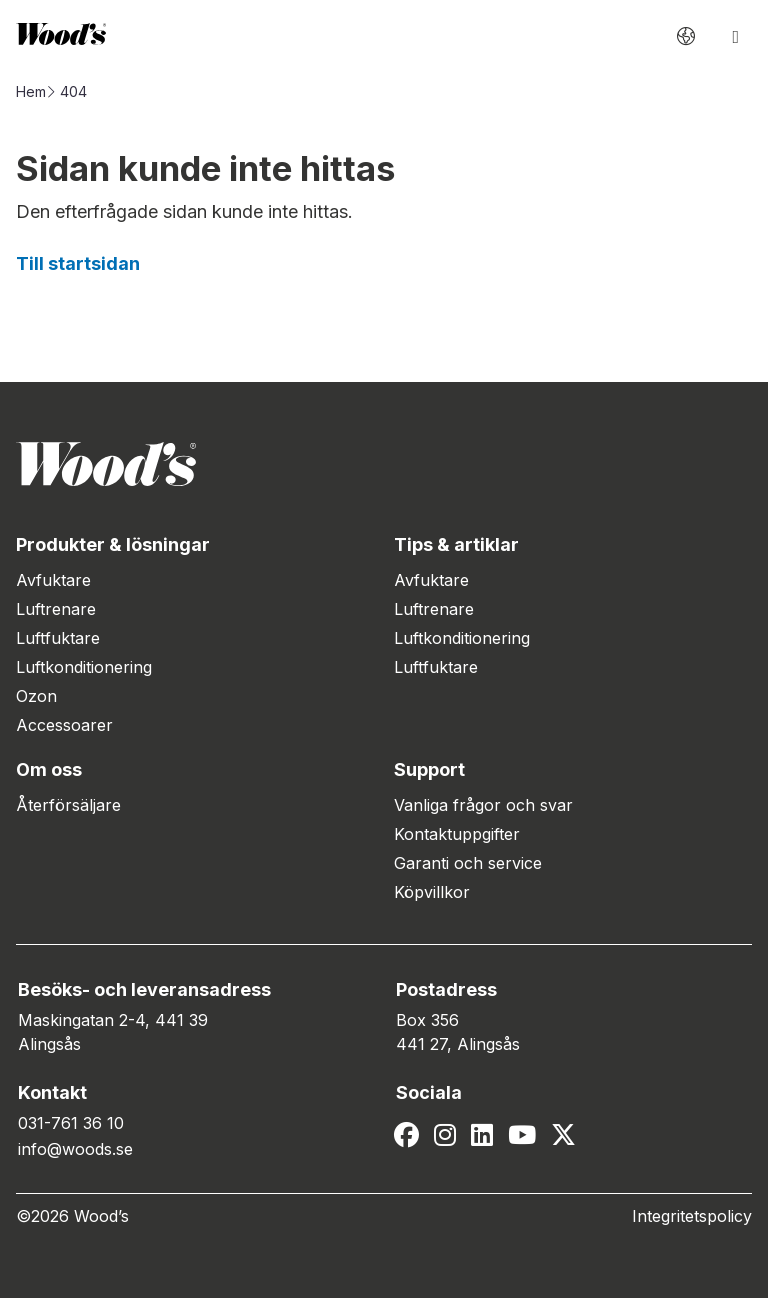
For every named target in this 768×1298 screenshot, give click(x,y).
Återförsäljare (68, 805)
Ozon (36, 696)
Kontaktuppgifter (457, 834)
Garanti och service (468, 863)
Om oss (49, 769)
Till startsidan (78, 263)
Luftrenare (56, 609)
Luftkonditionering (84, 667)
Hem (31, 91)
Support (429, 769)
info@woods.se (75, 1149)
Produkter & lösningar (113, 544)
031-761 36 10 (71, 1123)
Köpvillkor (432, 892)
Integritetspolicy (692, 1216)
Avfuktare (53, 580)
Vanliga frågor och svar (483, 805)
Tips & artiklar (456, 544)
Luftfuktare (58, 638)
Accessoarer (64, 725)
